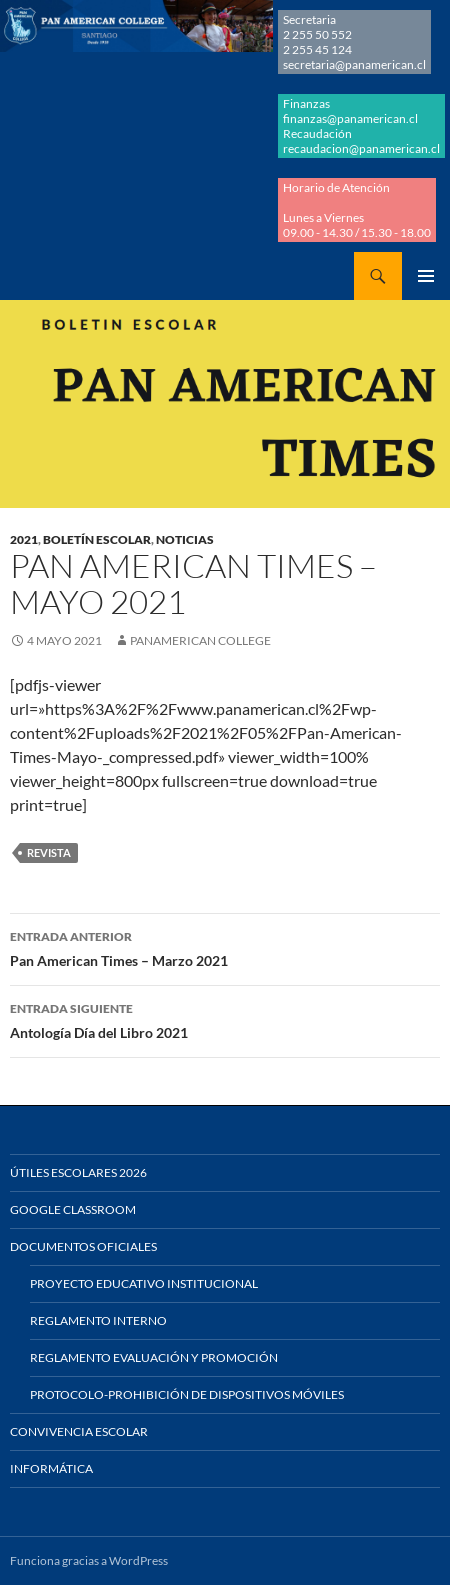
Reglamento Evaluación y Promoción (154, 1357)
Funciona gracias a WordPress (89, 1560)
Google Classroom (73, 1209)
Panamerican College (200, 640)
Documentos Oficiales (83, 1246)
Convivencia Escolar (79, 1431)
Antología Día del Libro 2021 (225, 1019)
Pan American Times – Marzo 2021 (225, 947)
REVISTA (49, 852)
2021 (24, 539)
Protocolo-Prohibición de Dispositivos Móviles (187, 1394)
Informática (51, 1468)
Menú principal (426, 276)
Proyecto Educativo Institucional (144, 1283)
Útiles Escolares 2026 (78, 1172)
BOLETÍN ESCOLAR (97, 539)
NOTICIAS (185, 539)
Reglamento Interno (98, 1320)
